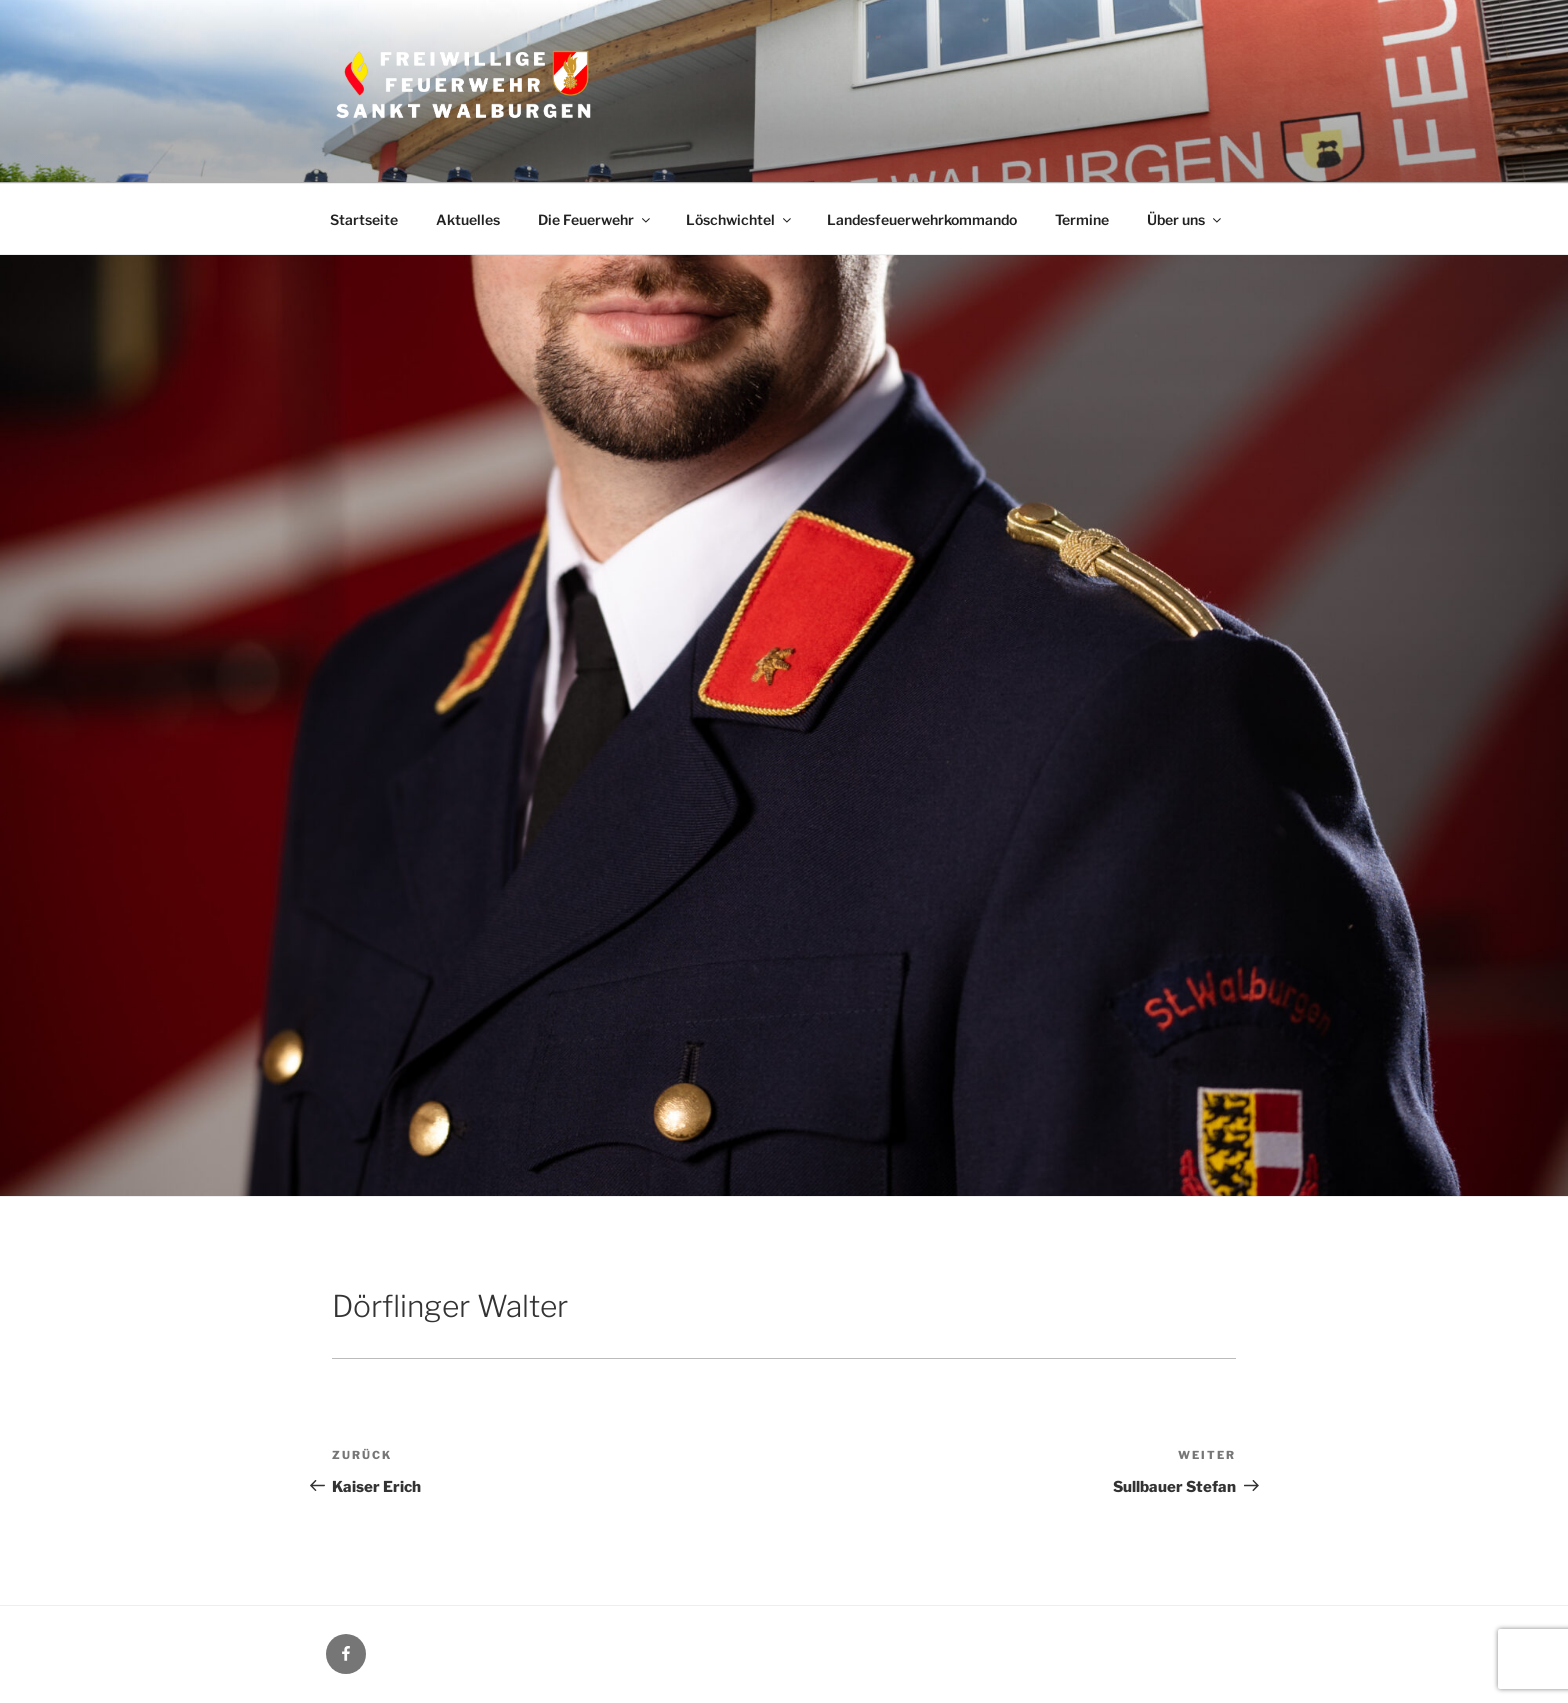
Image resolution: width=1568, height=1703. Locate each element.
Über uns (1185, 219)
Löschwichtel (740, 219)
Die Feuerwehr (595, 219)
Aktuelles (468, 219)
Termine (1082, 219)
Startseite (364, 219)
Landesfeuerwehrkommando (922, 219)
